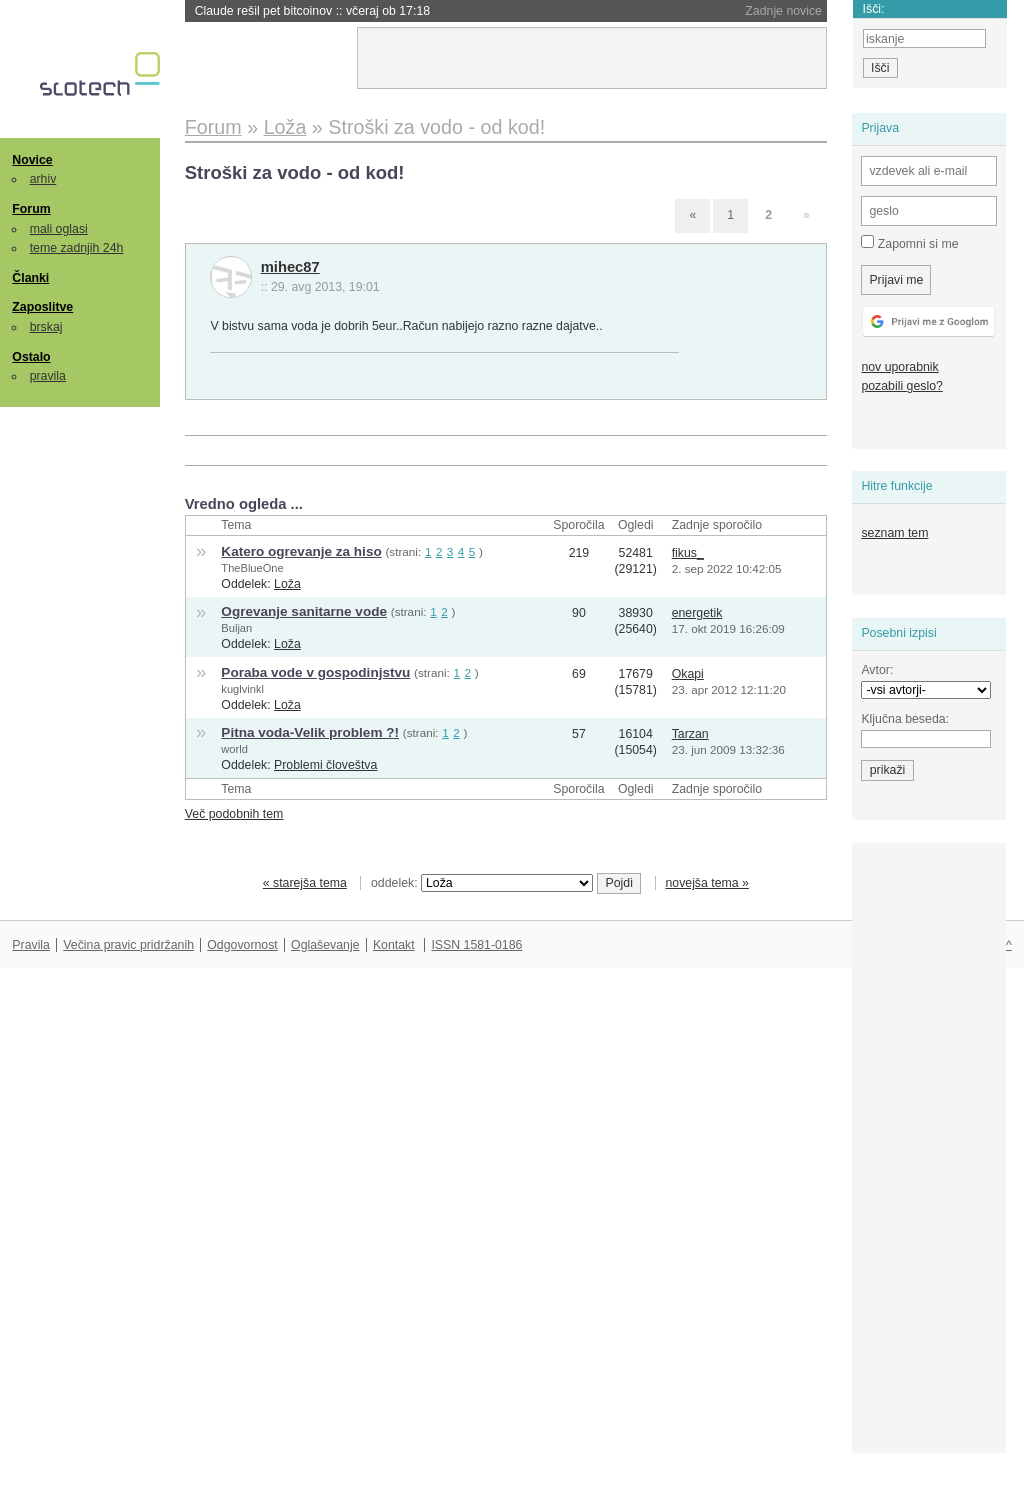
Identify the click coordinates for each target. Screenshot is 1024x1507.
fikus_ (688, 553)
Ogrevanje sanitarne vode (304, 611)
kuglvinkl (242, 689)
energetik (697, 613)
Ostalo (31, 357)
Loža (287, 584)
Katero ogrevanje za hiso (301, 551)
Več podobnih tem (234, 814)
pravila (48, 376)
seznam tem (894, 533)
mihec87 (290, 267)
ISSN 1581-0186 (476, 945)
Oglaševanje (325, 945)
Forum (31, 209)
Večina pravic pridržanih (128, 945)
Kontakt (394, 945)
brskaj (46, 327)
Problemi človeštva (325, 765)
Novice (32, 160)
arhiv (43, 179)
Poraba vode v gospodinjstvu (315, 672)
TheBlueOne (252, 568)
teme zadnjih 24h (77, 248)
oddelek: (482, 883)
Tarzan (690, 734)
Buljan (236, 628)
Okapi (688, 674)
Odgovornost (242, 945)
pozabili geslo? (901, 386)
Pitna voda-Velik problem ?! (310, 732)
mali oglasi (59, 229)
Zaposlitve (42, 307)
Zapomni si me (909, 243)
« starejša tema (305, 883)
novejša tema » (707, 883)
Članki (30, 278)
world (234, 749)
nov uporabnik (899, 367)
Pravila (31, 945)
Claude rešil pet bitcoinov (312, 11)
